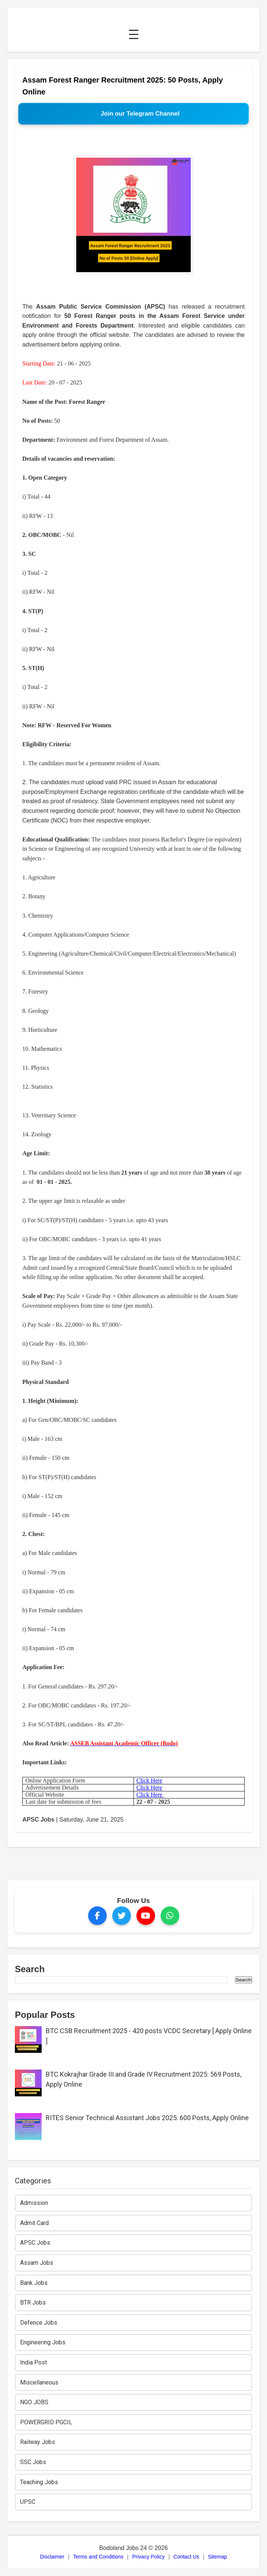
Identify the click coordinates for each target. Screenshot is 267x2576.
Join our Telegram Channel (140, 113)
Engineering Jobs (42, 2342)
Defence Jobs (38, 2322)
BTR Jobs (33, 2302)
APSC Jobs (38, 1819)
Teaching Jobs (39, 2482)
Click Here (149, 1780)
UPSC (27, 2501)
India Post (33, 2362)
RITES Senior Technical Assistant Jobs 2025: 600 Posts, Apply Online (147, 2118)
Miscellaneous (39, 2382)
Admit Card (34, 2222)
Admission (34, 2202)
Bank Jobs (34, 2282)
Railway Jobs (37, 2441)
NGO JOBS (34, 2402)
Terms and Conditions (98, 2557)
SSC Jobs (33, 2462)
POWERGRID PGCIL (46, 2422)
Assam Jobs (36, 2262)
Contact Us (186, 2557)
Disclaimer (52, 2557)
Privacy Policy (148, 2557)
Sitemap (217, 2557)
